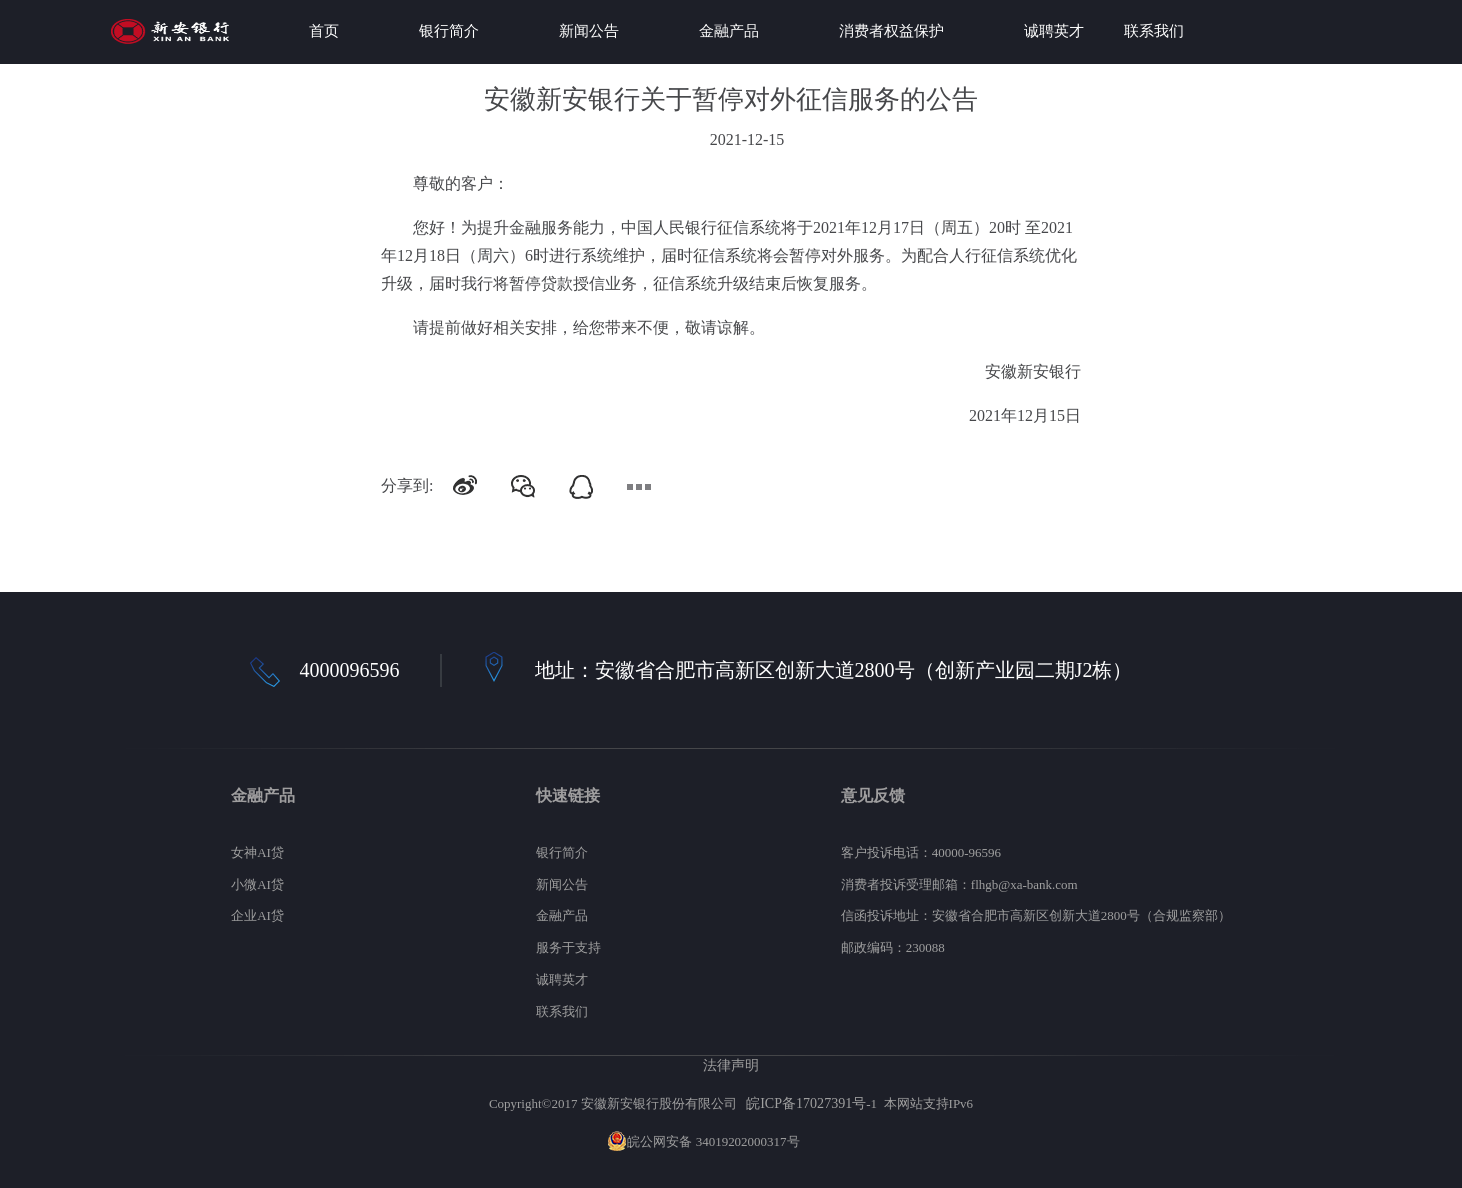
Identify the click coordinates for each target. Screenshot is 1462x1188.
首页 (324, 31)
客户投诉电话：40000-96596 (921, 852)
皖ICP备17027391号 (806, 1103)
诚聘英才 (1054, 31)
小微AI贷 (257, 884)
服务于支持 (568, 947)
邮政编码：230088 (893, 947)
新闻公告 (589, 31)
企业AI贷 (257, 915)
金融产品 (729, 31)
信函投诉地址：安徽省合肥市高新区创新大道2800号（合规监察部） (1036, 915)
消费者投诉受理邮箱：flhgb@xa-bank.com (959, 884)
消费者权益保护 (891, 31)
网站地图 (829, 1141)
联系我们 (1154, 31)
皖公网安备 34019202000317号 (703, 1141)
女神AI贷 (257, 852)
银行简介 (449, 31)
